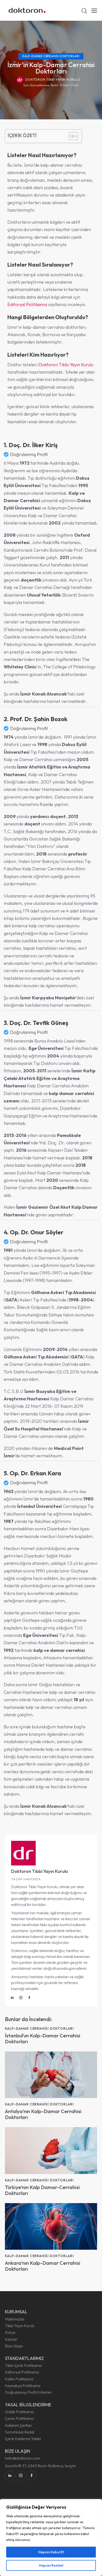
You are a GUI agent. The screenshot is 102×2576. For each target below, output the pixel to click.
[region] (51, 2537)
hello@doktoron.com (22, 2458)
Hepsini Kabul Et (51, 2552)
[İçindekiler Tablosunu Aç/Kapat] (71, 136)
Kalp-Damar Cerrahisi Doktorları (51, 56)
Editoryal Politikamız (27, 304)
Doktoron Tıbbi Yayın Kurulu (65, 364)
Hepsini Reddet (51, 2565)
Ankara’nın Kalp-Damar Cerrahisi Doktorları (42, 2266)
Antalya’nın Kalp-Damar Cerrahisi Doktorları (43, 2114)
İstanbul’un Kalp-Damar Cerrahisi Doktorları (42, 2039)
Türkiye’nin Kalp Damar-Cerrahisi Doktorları (42, 2190)
